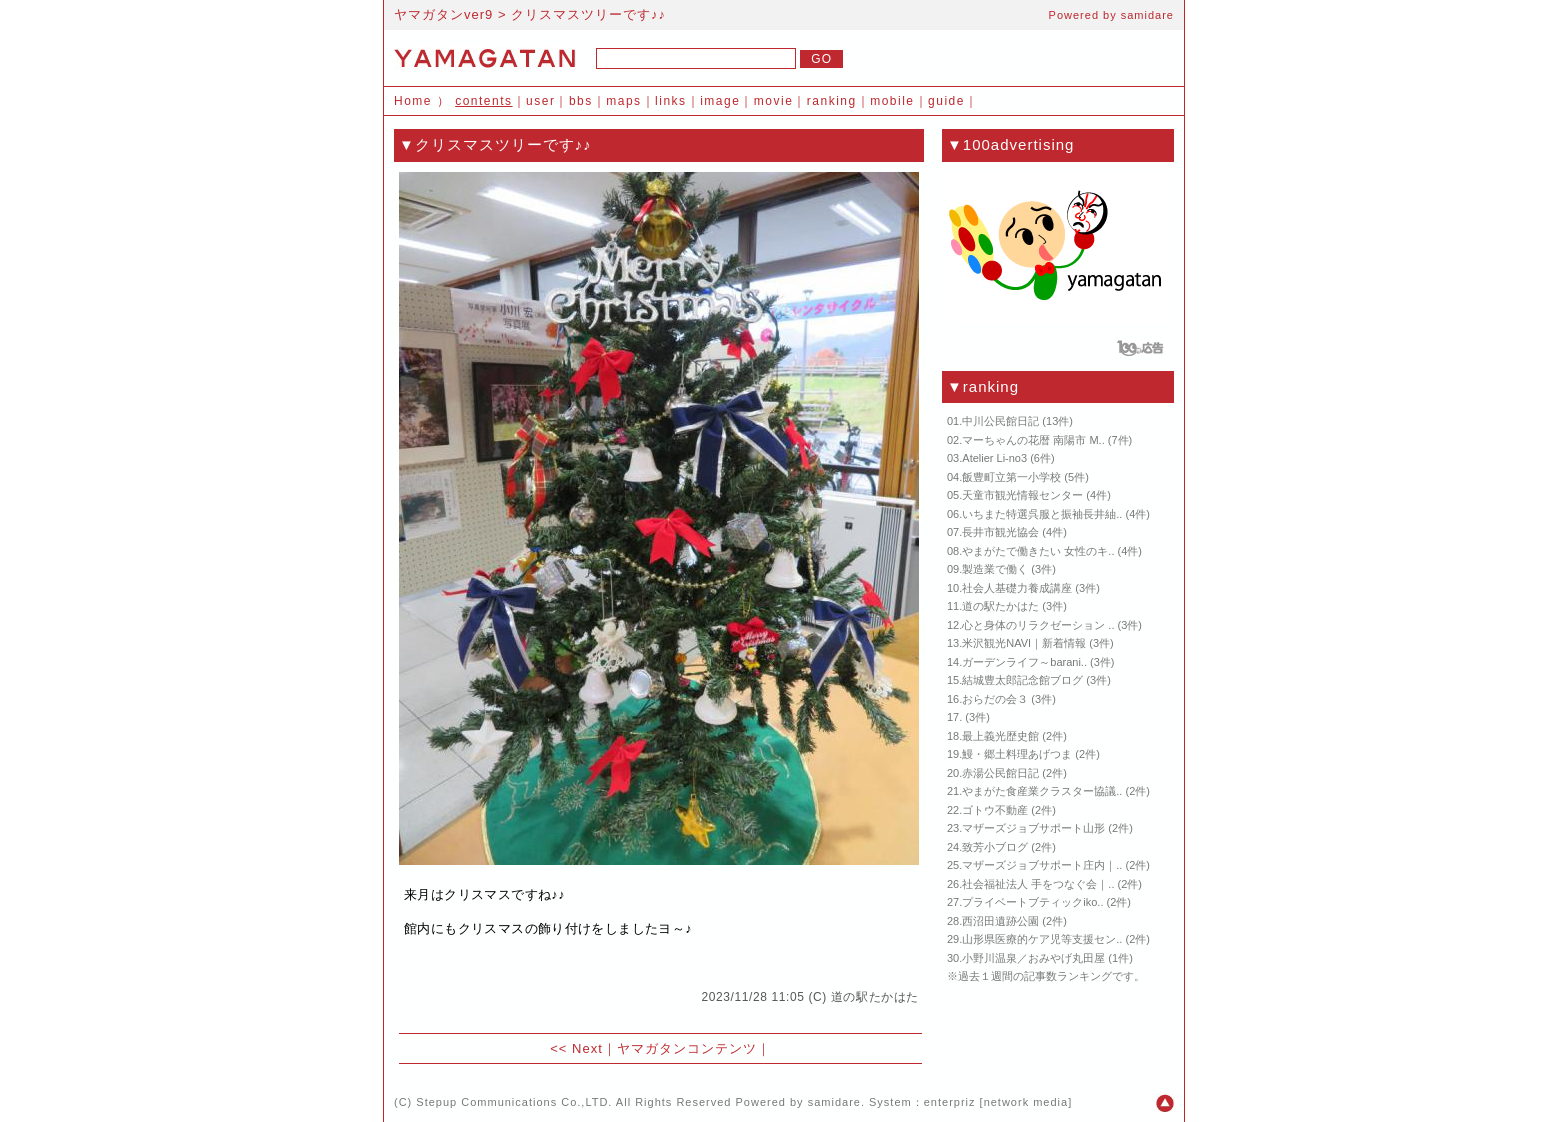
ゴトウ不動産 (995, 810)
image (720, 101)
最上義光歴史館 (1000, 736)
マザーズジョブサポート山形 (1033, 828)
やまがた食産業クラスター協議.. (1042, 791)
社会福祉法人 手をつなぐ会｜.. (1038, 884)
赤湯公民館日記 (1000, 773)
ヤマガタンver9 (443, 14)
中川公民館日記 (1000, 421)
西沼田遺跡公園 (1000, 921)
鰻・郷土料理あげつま (1017, 754)
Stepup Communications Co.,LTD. (514, 1102)
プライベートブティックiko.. (1032, 902)
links (671, 101)
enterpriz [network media (996, 1102)
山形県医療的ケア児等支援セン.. (1042, 939)
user (540, 101)
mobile (892, 101)
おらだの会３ (995, 699)
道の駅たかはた (875, 997)
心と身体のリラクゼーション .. (1038, 625)
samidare (1147, 15)
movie (774, 101)
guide (946, 101)
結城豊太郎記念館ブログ (1022, 680)
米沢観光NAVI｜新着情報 (1024, 643)
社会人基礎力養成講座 (1017, 588)
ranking (832, 101)
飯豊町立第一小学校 (1011, 477)
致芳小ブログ (995, 847)
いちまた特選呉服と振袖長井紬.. (1042, 514)
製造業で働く (995, 569)
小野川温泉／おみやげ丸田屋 (1033, 958)
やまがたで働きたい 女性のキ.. (1038, 551)
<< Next (576, 1048)
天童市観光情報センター (1022, 495)
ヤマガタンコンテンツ (687, 1048)
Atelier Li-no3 (994, 458)
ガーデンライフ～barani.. (1024, 662)
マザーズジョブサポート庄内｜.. (1042, 865)
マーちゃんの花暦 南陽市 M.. (1033, 440)
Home (413, 101)
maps (623, 101)
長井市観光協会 (1000, 532)
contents (483, 101)
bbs (581, 101)
